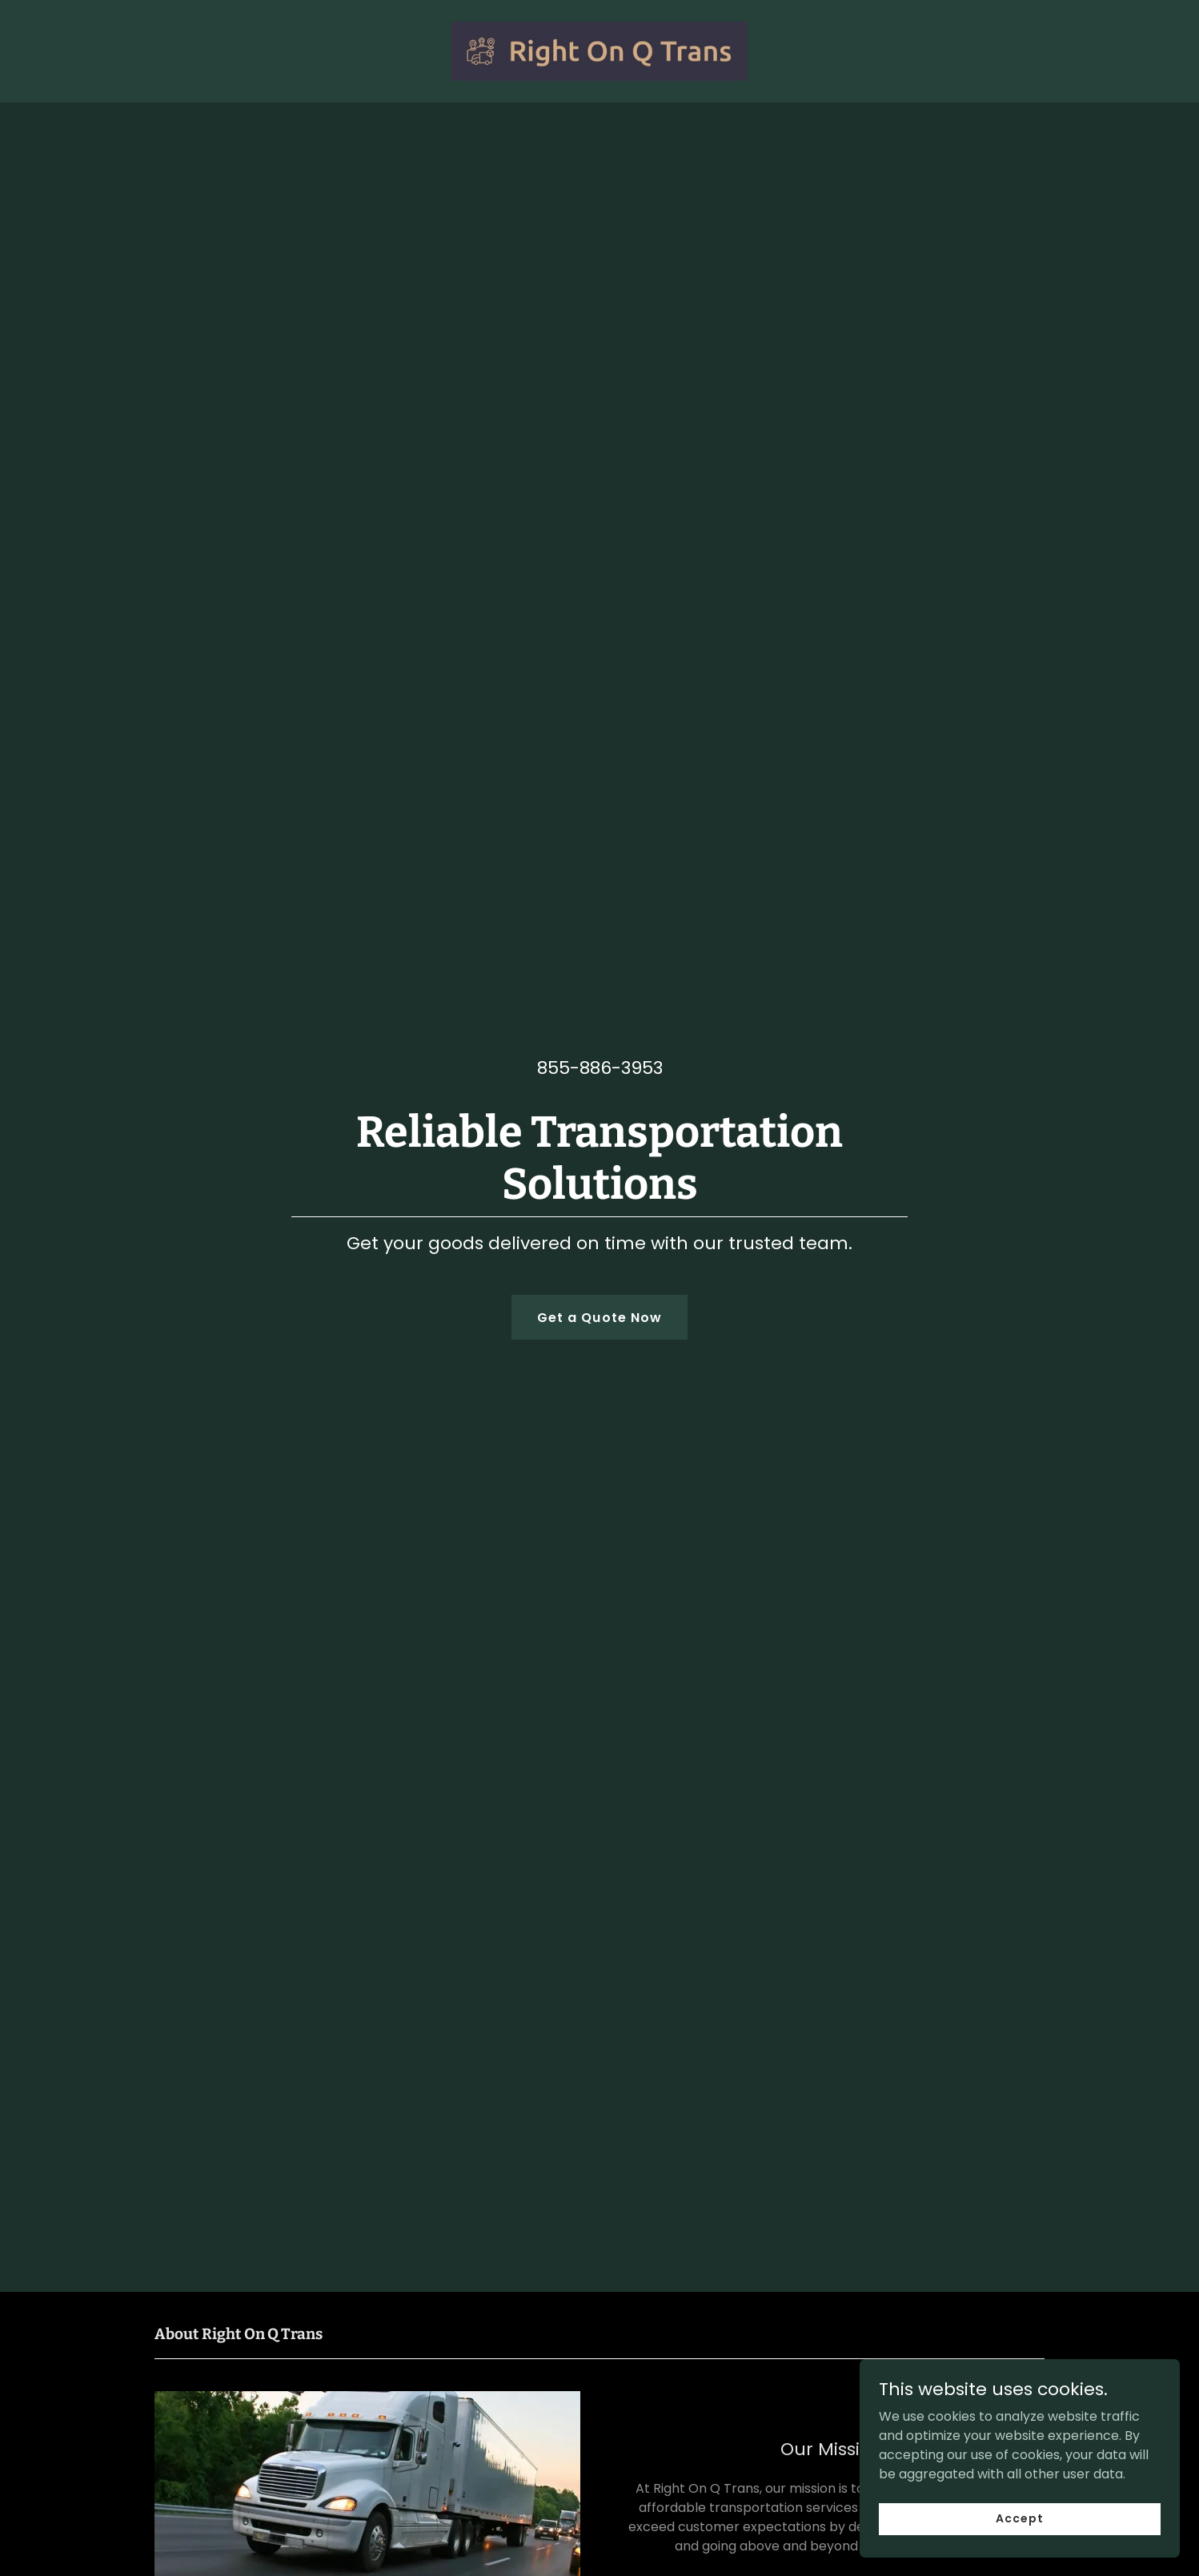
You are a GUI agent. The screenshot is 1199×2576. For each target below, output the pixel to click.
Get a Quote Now (599, 1317)
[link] (599, 50)
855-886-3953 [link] (600, 1068)
